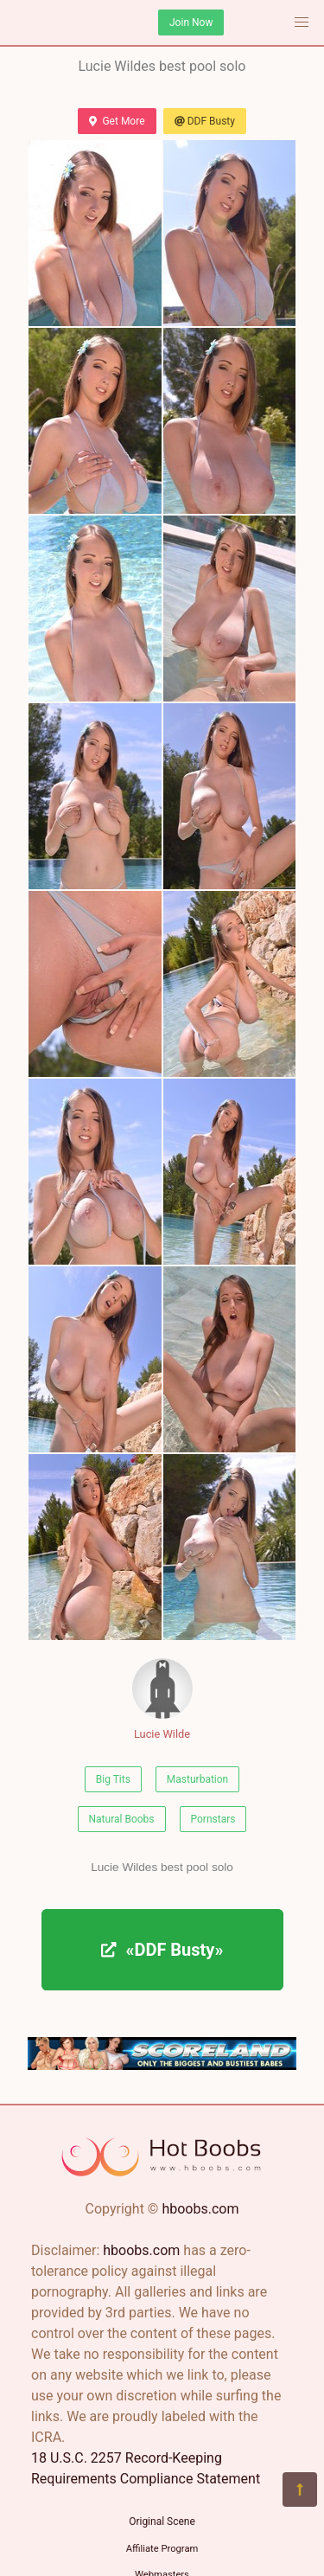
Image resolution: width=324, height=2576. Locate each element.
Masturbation (197, 1779)
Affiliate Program (162, 2548)
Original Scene (162, 2521)
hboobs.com (200, 2209)
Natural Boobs (122, 1819)
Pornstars (213, 1819)
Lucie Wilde (162, 1699)
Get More (116, 121)
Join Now (191, 22)
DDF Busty (205, 121)
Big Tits (113, 1779)
